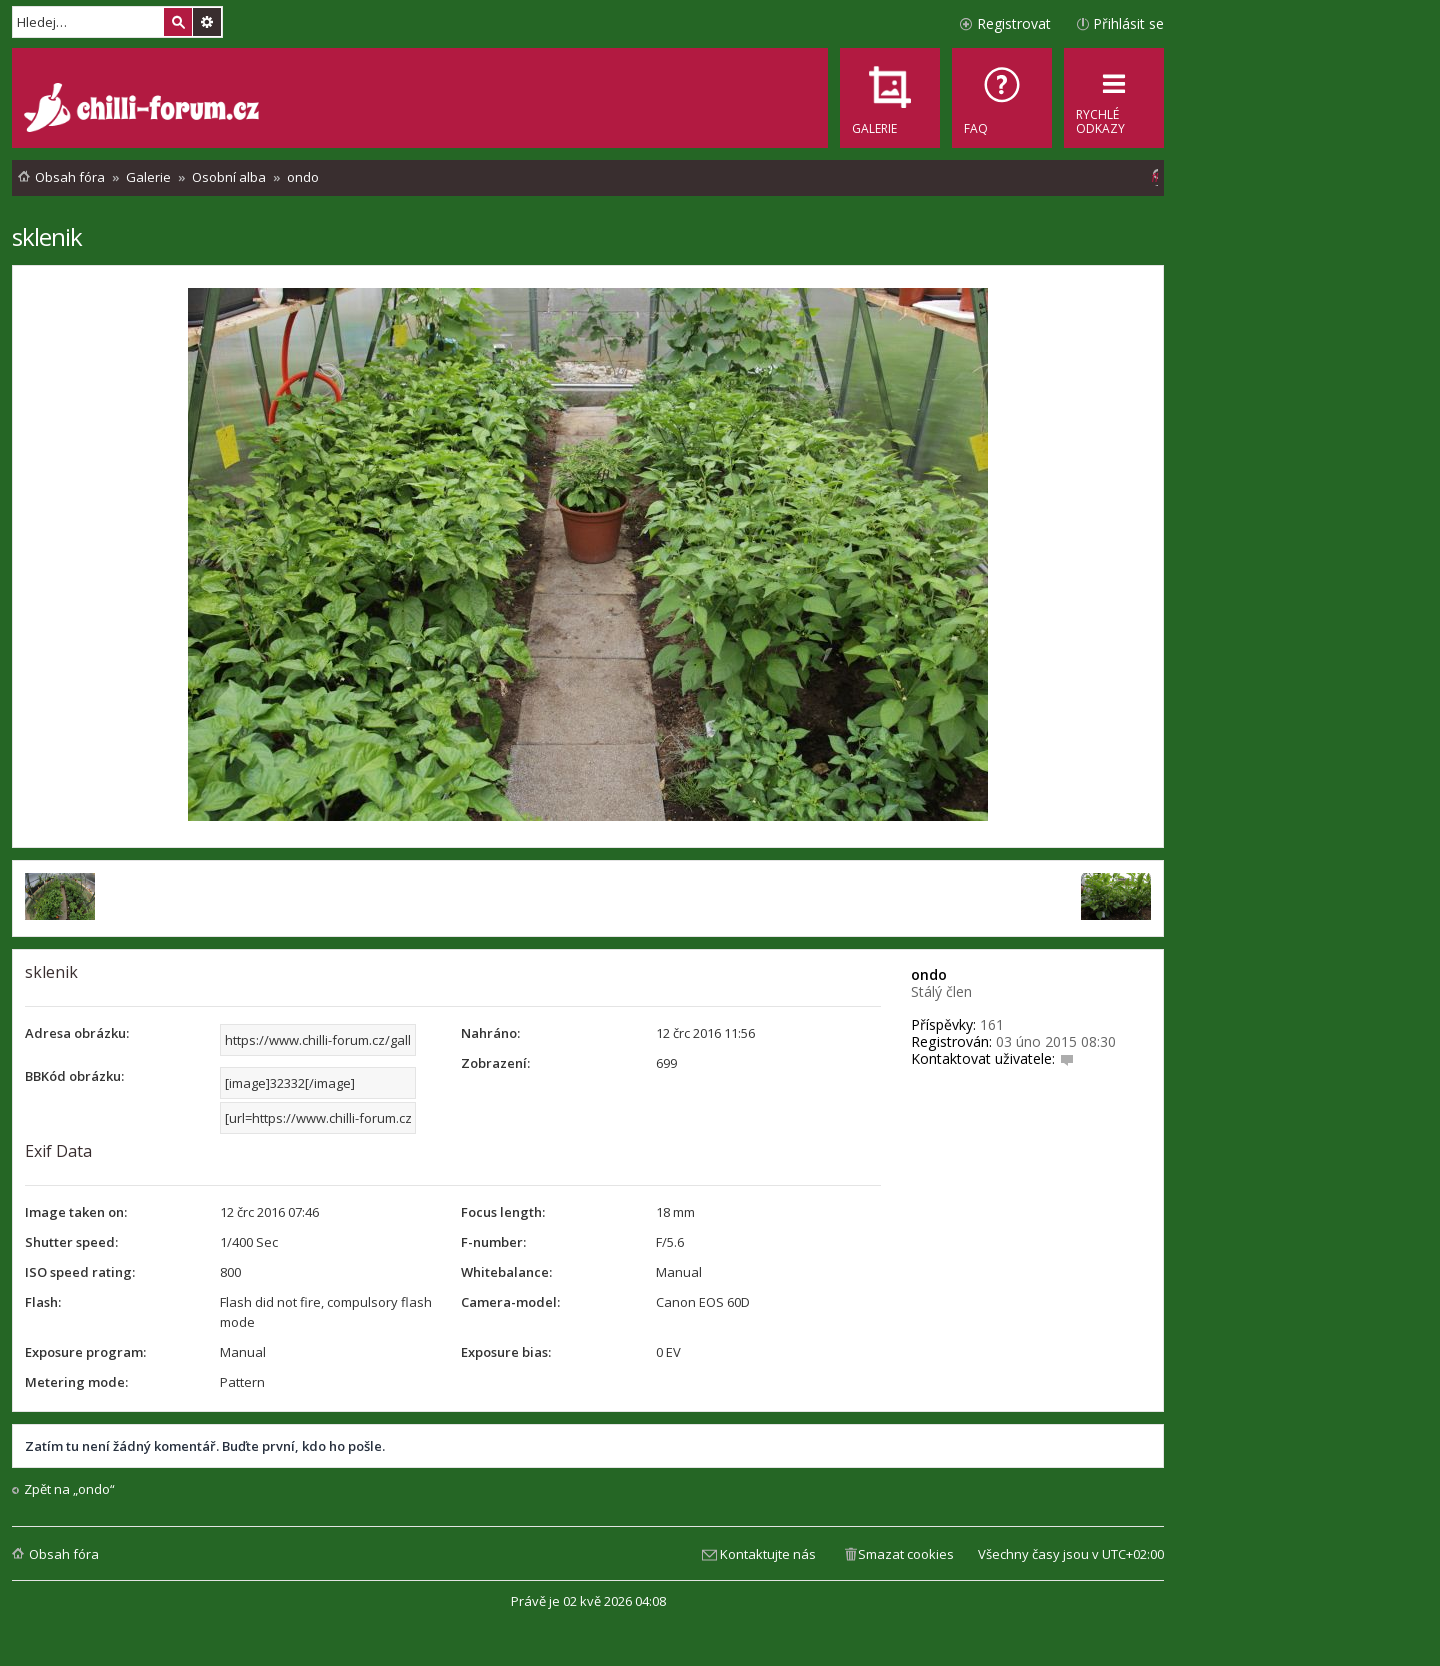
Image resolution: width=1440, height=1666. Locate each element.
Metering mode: (76, 1382)
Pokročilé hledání (207, 22)
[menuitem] (1002, 98)
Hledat (178, 22)
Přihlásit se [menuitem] (1128, 23)
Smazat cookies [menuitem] (906, 1554)
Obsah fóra (64, 1554)
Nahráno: (490, 1033)
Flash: (43, 1302)
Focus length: (503, 1212)
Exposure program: (85, 1352)
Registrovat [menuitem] (1014, 23)
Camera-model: (510, 1302)
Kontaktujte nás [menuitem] (768, 1554)
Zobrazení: (495, 1063)
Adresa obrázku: (77, 1033)
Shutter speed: (71, 1242)
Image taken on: (76, 1212)
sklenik (47, 236)
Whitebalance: (506, 1272)
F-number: (493, 1242)
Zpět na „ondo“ (69, 1489)
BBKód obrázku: (74, 1076)
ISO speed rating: (80, 1272)
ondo (929, 974)
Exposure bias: (506, 1352)
